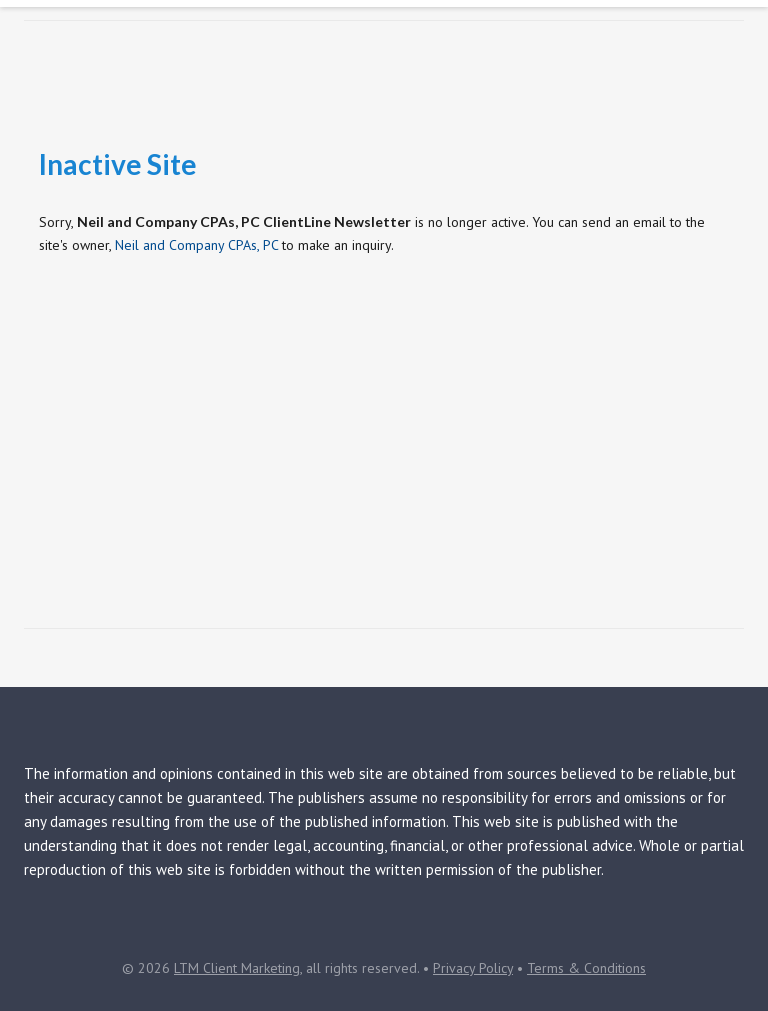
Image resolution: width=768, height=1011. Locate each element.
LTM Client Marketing (237, 968)
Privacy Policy (473, 968)
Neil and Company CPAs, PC (196, 245)
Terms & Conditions (586, 968)
